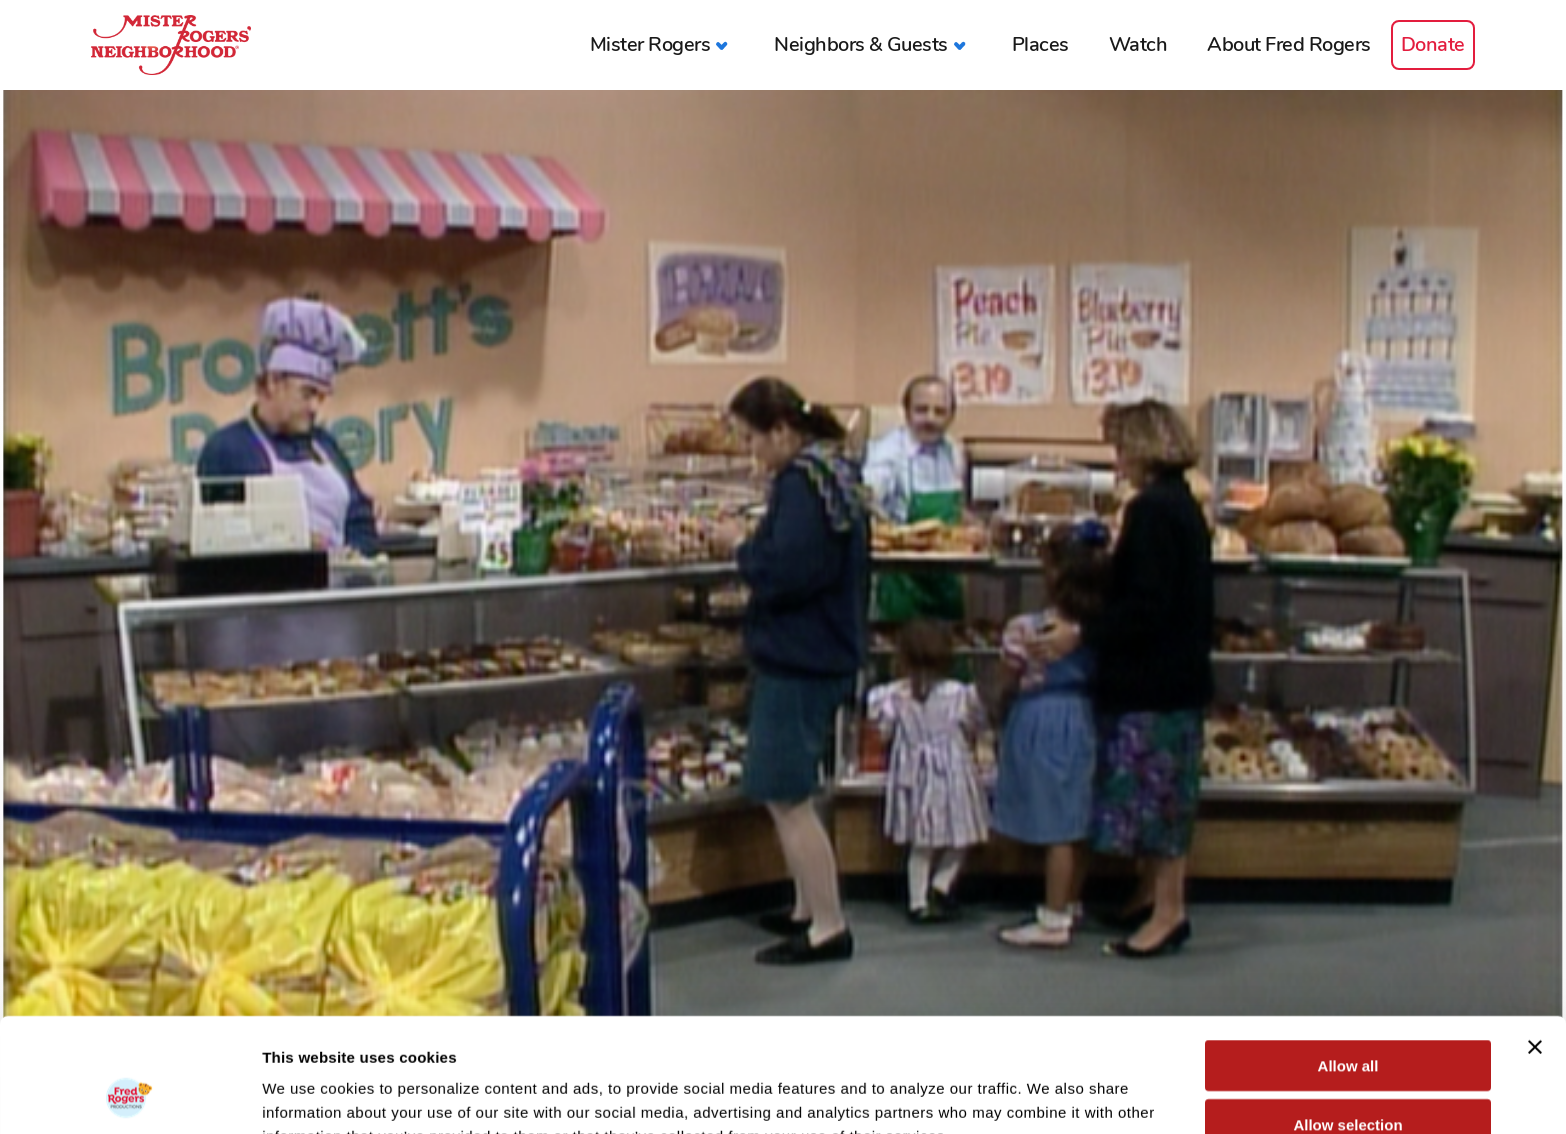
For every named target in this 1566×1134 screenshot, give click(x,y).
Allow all (1348, 958)
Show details (1049, 1094)
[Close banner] (1535, 940)
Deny (1348, 1075)
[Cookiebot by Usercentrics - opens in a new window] (129, 1095)
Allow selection (1347, 1017)
